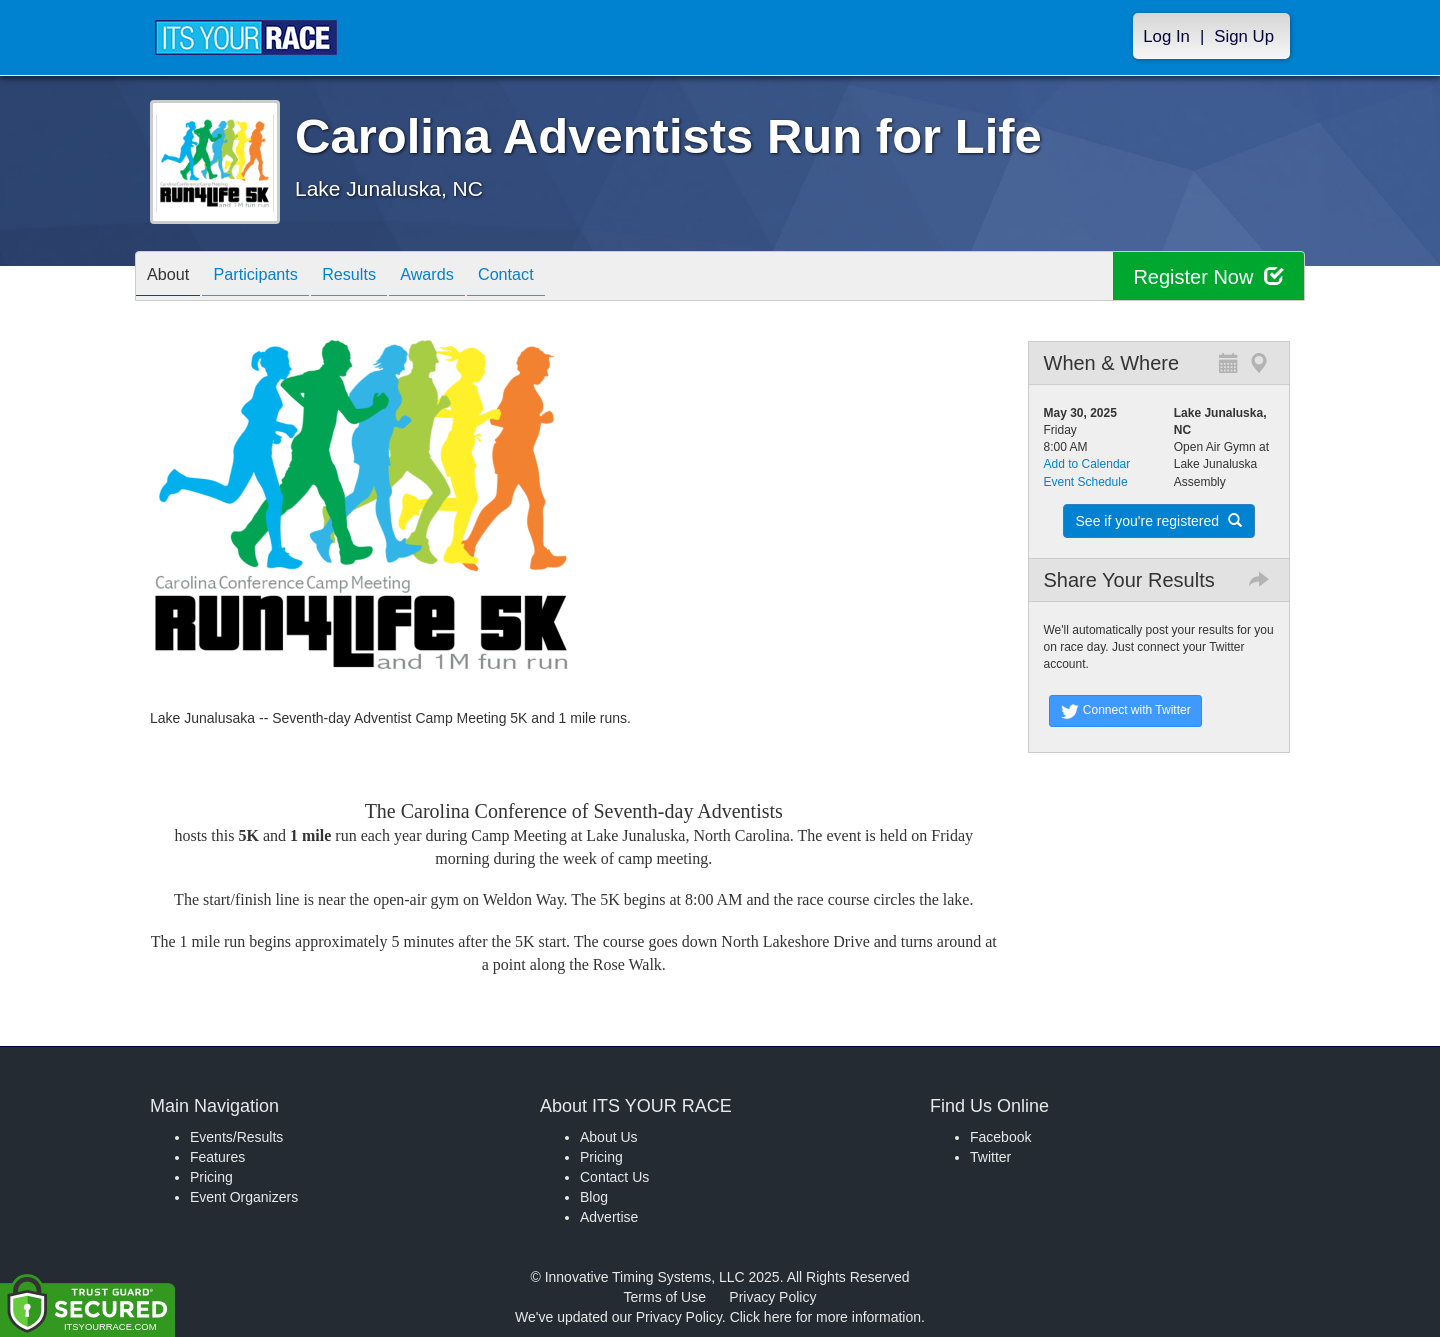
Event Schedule (1086, 482)
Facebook (1000, 1137)
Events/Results (236, 1137)
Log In (1166, 36)
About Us (609, 1137)
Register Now (1208, 276)
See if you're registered (1159, 521)
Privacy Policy (772, 1297)
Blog (594, 1197)
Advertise (609, 1217)
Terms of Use (665, 1297)
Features (217, 1157)
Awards (463, 277)
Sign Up (1244, 36)
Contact (551, 277)
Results (375, 277)
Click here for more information (825, 1317)
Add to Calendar (1087, 464)
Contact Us (614, 1177)
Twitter (990, 1157)
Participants (271, 277)
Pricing (211, 1177)
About (173, 277)
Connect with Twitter (1125, 711)
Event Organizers (244, 1197)
